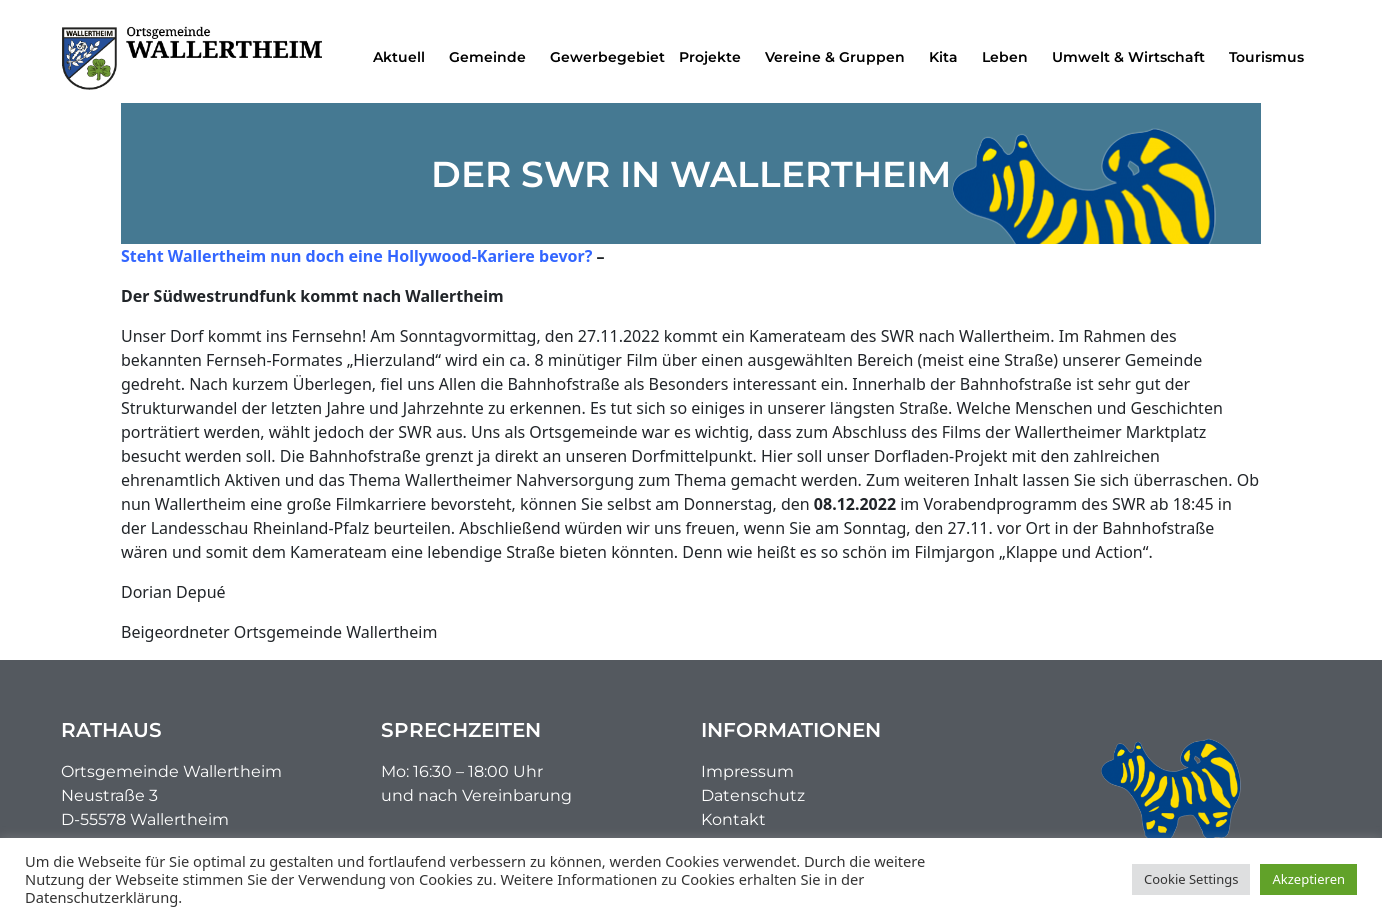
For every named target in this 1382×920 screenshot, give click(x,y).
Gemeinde (492, 57)
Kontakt (733, 819)
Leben (1010, 57)
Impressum (747, 771)
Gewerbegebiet (607, 57)
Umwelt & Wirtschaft (1133, 57)
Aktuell (404, 57)
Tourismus (1271, 57)
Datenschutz (753, 795)
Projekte (715, 57)
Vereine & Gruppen (840, 57)
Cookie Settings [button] (1191, 879)
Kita (948, 57)
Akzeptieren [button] (1308, 879)
